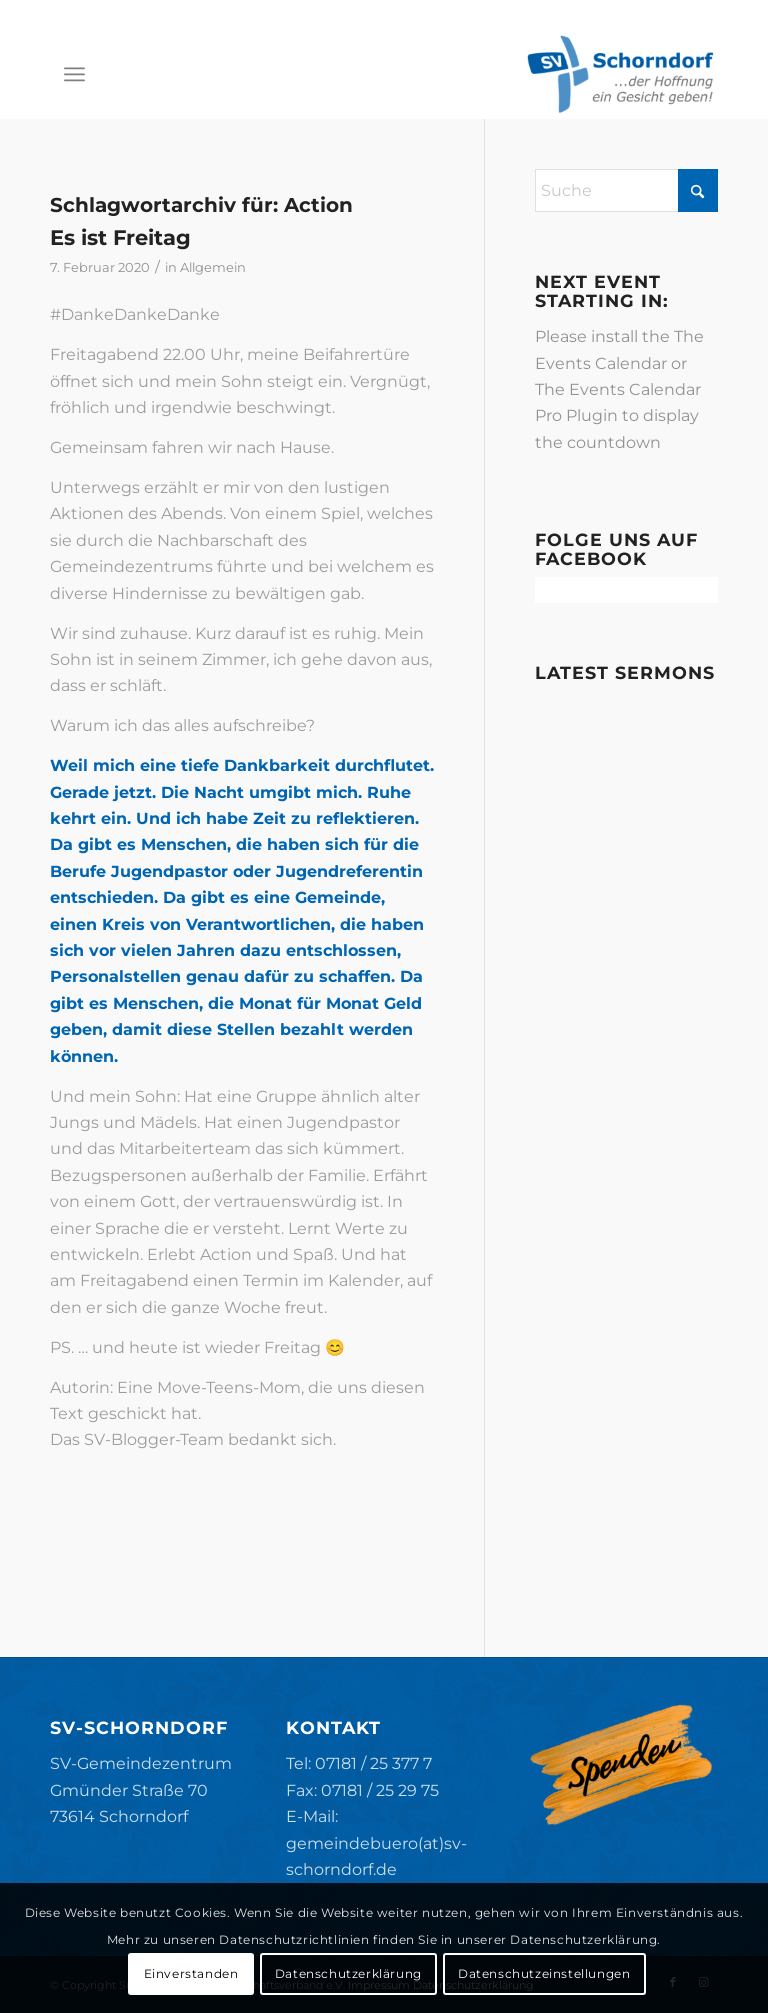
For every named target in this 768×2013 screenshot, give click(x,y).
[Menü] (74, 74)
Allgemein (213, 267)
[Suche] (626, 190)
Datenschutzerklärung (348, 1973)
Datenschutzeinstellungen (544, 1973)
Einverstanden (191, 1973)
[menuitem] (74, 74)
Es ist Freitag (120, 237)
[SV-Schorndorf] (620, 74)
